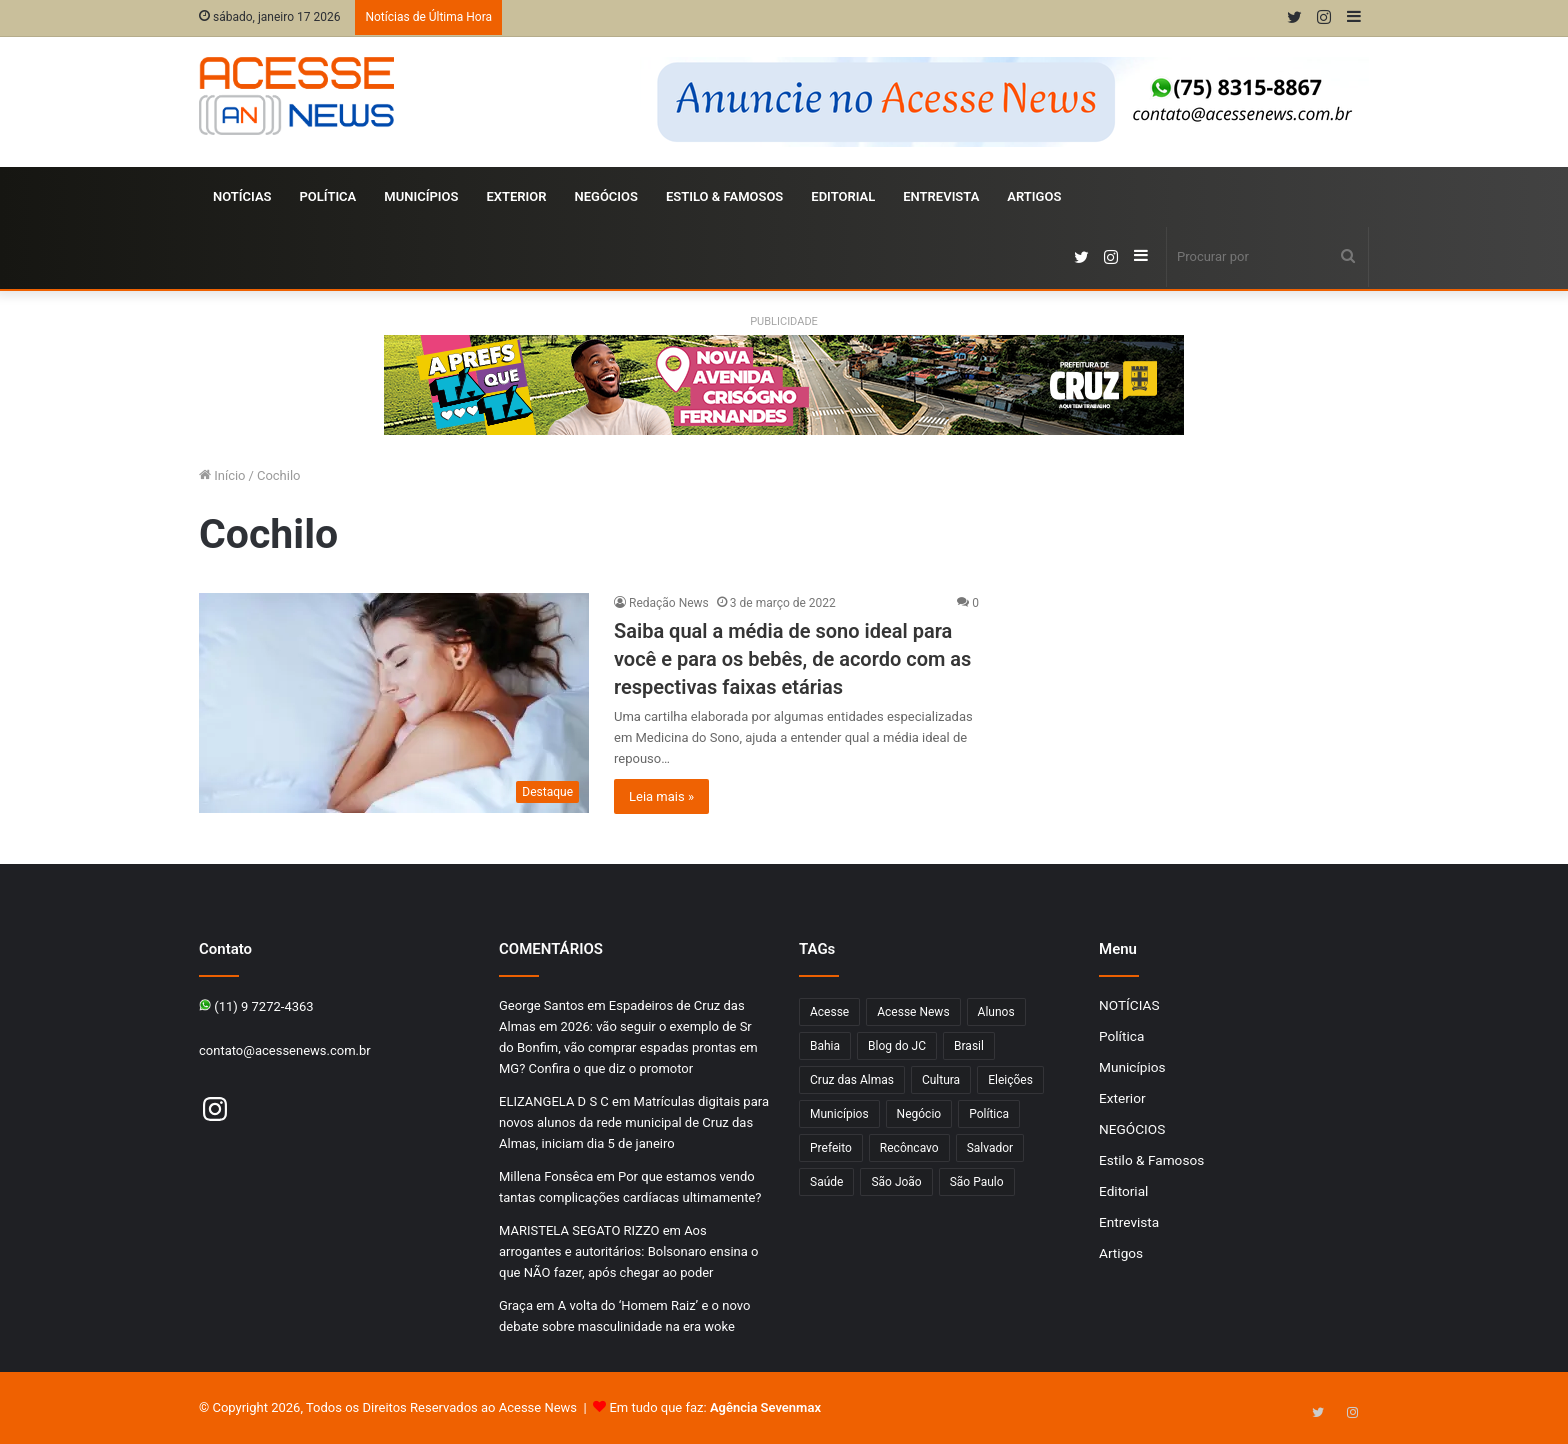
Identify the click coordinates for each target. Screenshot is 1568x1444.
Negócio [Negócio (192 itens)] (919, 1114)
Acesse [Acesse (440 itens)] (829, 1012)
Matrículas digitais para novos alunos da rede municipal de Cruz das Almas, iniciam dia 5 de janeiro (634, 1122)
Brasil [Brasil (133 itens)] (969, 1046)
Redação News (669, 603)
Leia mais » (661, 796)
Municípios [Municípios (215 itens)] (839, 1114)
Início (222, 475)
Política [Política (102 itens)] (989, 1114)
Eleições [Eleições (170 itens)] (1010, 1080)
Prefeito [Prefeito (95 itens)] (831, 1148)
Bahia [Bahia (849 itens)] (825, 1046)
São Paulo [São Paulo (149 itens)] (977, 1182)
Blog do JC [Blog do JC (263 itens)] (897, 1046)
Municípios (421, 196)
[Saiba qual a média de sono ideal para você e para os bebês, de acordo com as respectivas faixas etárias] (394, 703)
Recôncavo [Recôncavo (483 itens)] (909, 1148)
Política (328, 196)
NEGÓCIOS (606, 196)
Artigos (1034, 196)
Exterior (516, 196)
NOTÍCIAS (242, 196)
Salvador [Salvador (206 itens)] (990, 1148)
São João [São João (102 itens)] (896, 1182)
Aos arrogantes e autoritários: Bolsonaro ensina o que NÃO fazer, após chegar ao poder (628, 1251)
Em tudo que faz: (715, 1407)
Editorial (843, 196)
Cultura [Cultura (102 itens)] (941, 1080)
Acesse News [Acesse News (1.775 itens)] (913, 1012)
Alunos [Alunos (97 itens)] (996, 1012)
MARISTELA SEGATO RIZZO (579, 1230)
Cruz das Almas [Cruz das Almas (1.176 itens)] (852, 1080)
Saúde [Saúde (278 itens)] (826, 1182)
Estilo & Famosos (724, 196)
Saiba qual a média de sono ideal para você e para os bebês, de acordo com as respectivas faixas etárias (792, 659)
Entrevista (941, 196)
